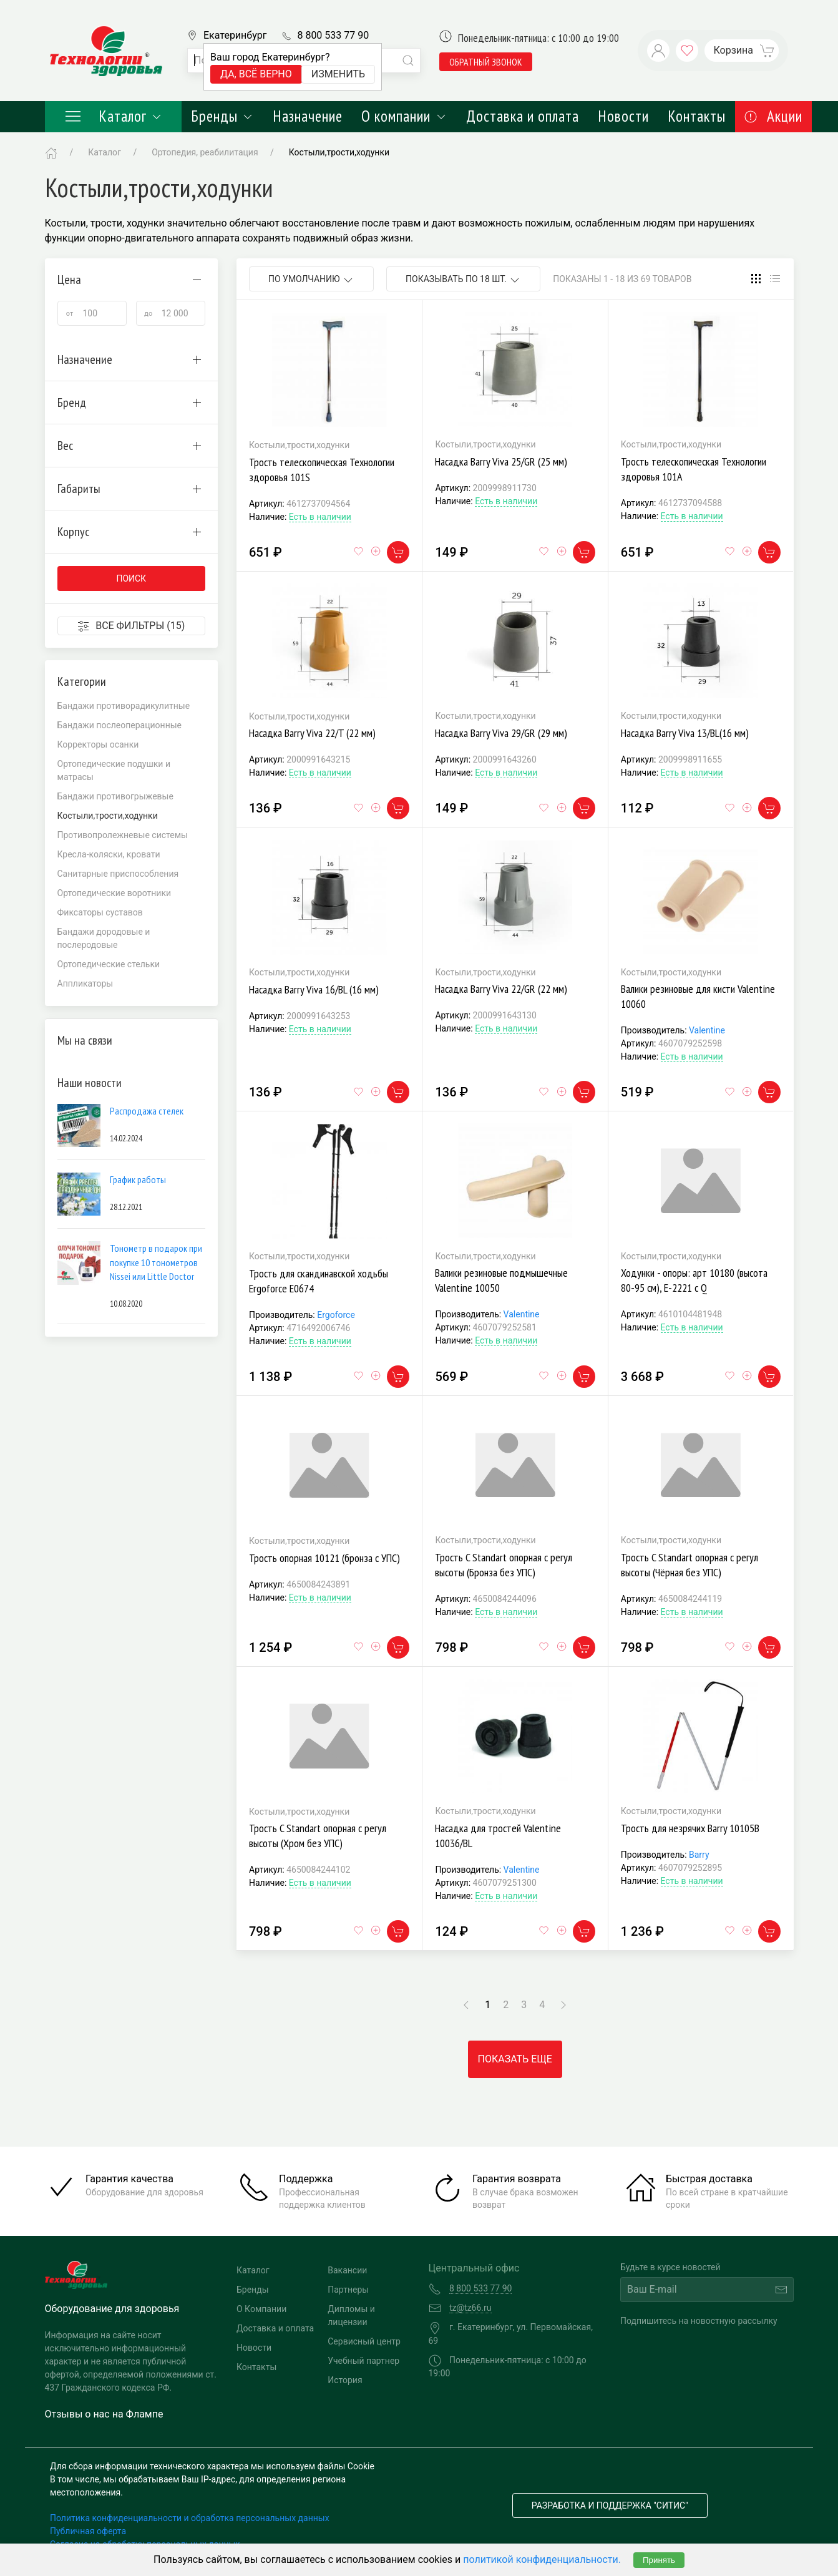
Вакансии (347, 2270)
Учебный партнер (363, 2361)
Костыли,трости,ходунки (339, 152)
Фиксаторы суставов (100, 912)
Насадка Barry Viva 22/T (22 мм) (312, 733)
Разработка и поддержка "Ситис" (610, 2505)
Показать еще (515, 2059)
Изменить (338, 74)
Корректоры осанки (98, 744)
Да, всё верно (256, 74)
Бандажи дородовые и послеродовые (103, 938)
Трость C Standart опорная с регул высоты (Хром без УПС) (317, 1835)
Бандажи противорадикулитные (123, 706)
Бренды (222, 116)
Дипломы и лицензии (351, 2315)
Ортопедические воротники (114, 893)
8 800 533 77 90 (333, 35)
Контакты (697, 116)
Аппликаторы (85, 983)
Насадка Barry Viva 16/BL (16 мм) (314, 989)
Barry (699, 1855)
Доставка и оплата (522, 116)
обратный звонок (485, 62)
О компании (404, 116)
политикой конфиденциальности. (542, 2559)
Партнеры (348, 2290)
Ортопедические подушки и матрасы (114, 770)
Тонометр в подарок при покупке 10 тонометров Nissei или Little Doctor (156, 1262)
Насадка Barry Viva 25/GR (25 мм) (501, 461)
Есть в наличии (320, 517)
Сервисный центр (364, 2341)
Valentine (707, 1030)
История (345, 2380)
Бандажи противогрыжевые (115, 796)
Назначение (308, 116)
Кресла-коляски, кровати (108, 854)
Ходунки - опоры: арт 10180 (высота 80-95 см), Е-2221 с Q (694, 1280)
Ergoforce (336, 1315)
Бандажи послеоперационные (119, 725)
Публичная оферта (88, 2531)
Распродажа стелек (146, 1111)
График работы (138, 1179)
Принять (659, 2560)
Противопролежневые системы (122, 835)
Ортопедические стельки (108, 964)
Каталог (113, 116)
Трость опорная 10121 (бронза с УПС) (324, 1558)
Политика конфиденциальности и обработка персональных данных (189, 2518)
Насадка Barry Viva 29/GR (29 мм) (501, 733)
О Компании (261, 2309)
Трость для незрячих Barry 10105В (690, 1828)
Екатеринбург (234, 35)
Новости (623, 116)
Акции (773, 116)
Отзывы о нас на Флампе (104, 2414)
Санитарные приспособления (118, 874)
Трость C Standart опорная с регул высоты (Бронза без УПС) (503, 1564)
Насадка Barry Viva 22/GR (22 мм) (501, 989)
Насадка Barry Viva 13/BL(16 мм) (685, 733)
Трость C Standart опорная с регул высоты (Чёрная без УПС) (689, 1564)
